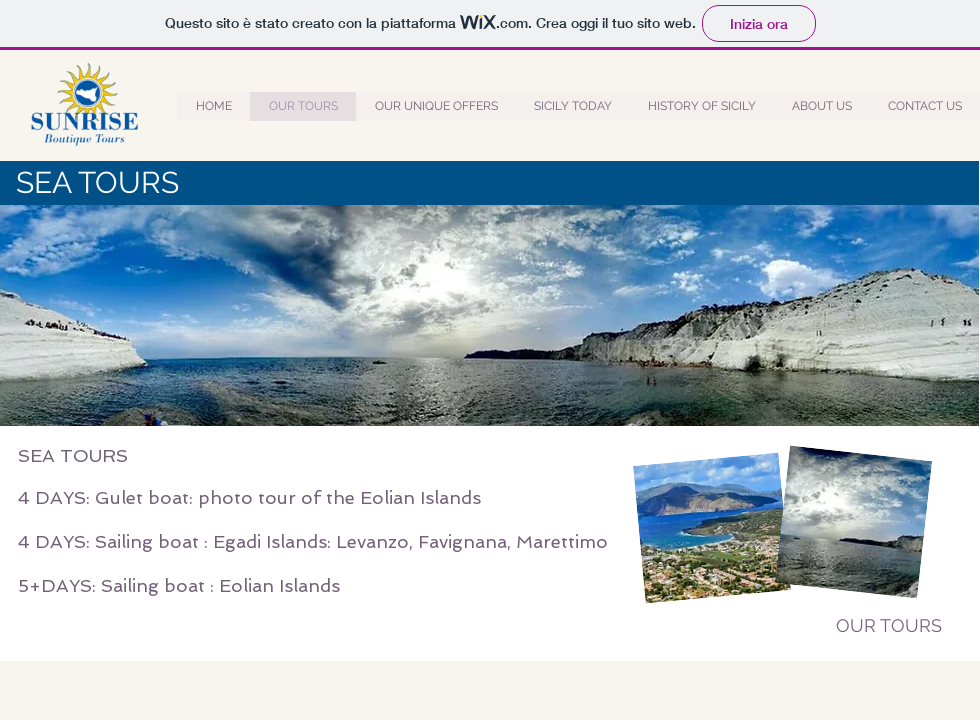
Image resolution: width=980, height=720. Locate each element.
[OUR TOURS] (889, 626)
